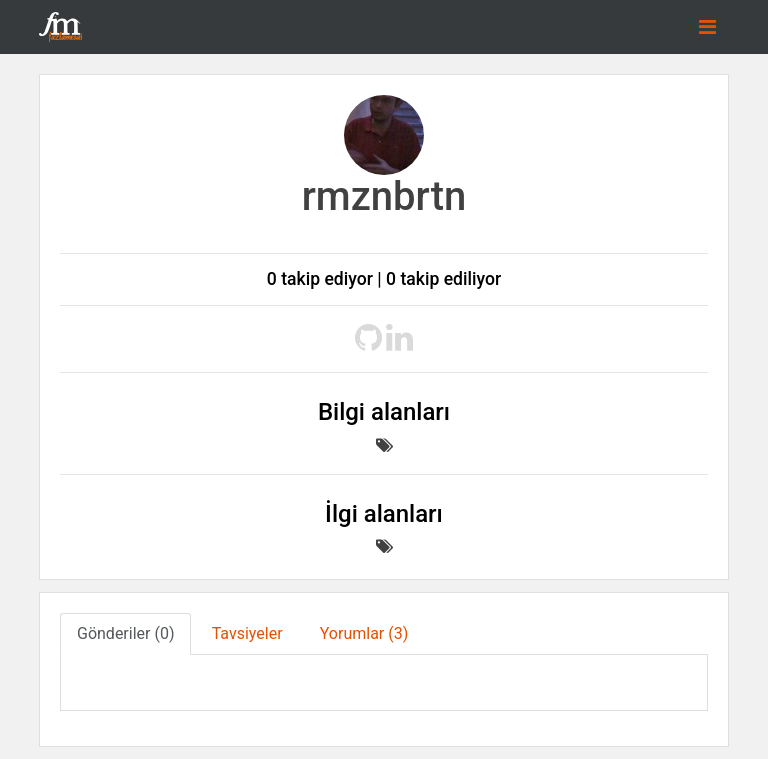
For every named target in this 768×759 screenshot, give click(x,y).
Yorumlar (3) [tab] (364, 633)
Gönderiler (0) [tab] (125, 633)
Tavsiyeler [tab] (247, 633)
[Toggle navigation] (707, 27)
